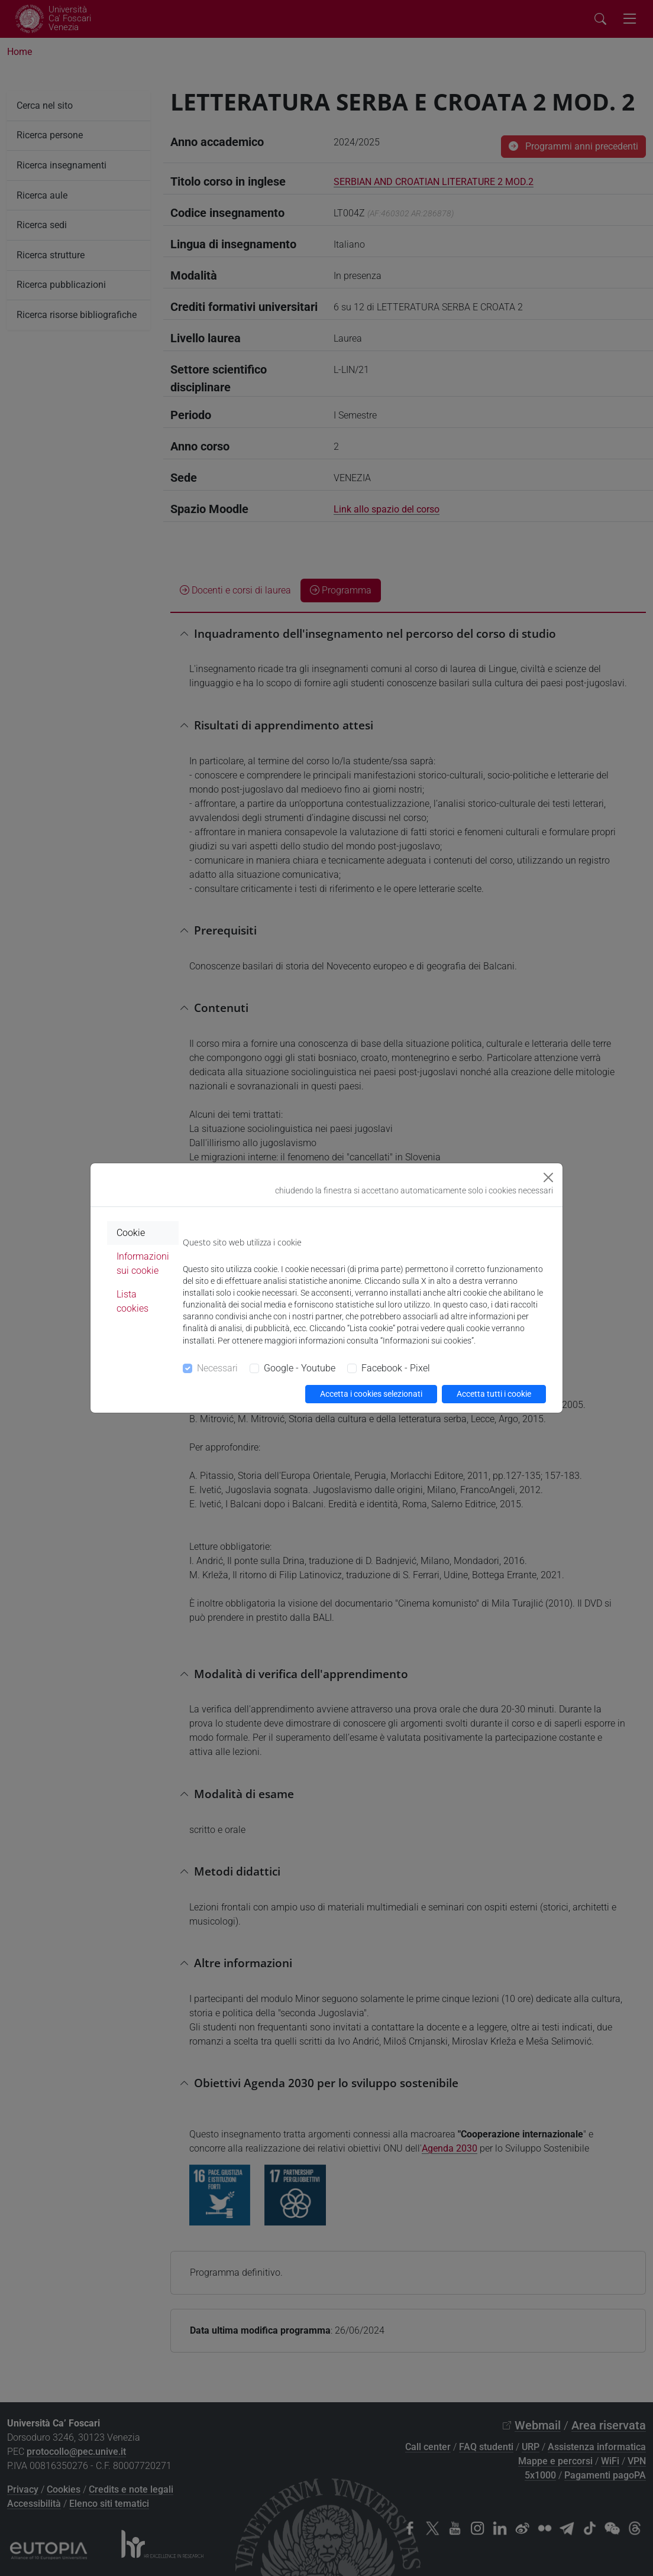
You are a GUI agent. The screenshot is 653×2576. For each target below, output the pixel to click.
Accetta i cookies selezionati (371, 1394)
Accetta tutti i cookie (494, 1394)
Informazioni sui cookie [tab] (143, 1263)
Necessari (217, 1368)
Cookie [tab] (131, 1232)
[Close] (548, 1177)
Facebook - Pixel (395, 1368)
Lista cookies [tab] (132, 1301)
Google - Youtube (299, 1368)
